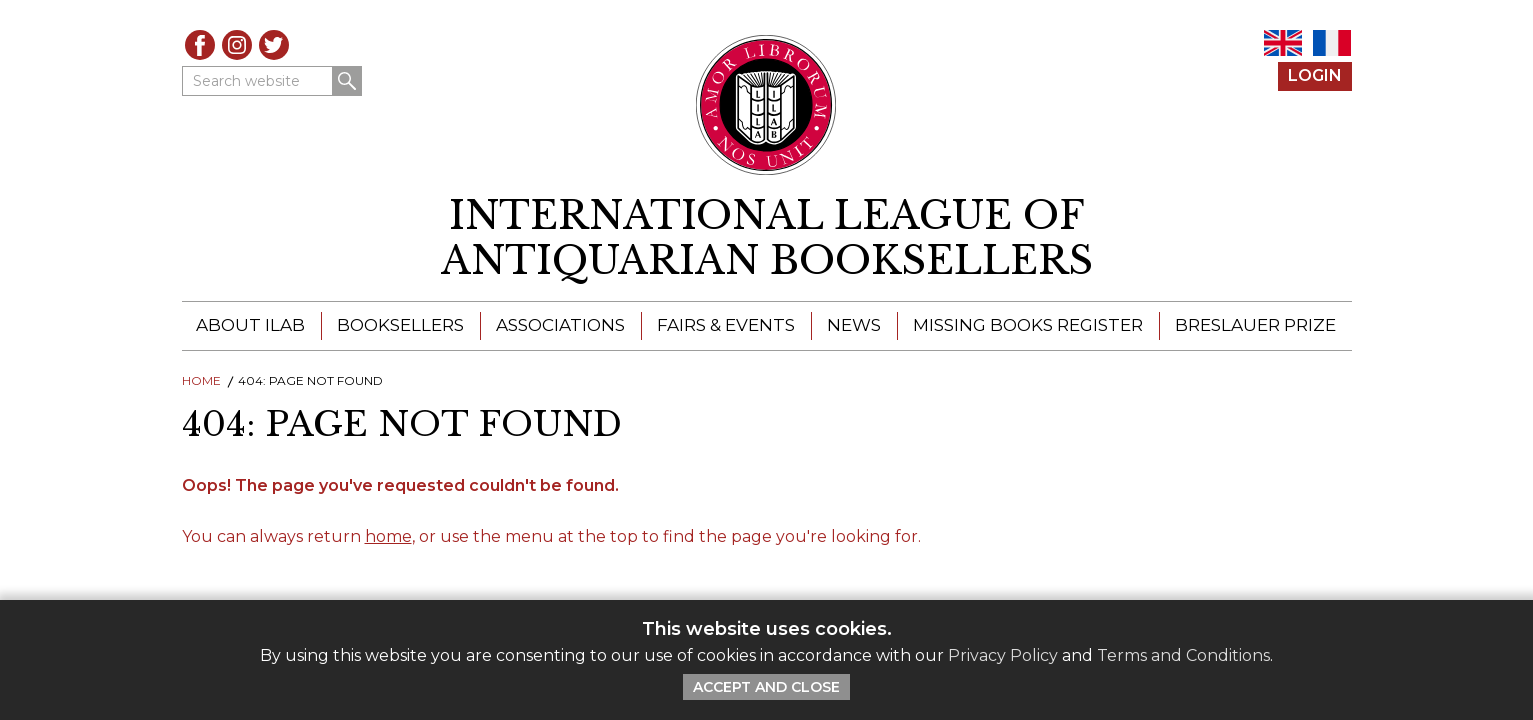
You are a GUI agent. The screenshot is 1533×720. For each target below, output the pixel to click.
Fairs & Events (726, 325)
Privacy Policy (1003, 655)
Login (1315, 75)
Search (347, 81)
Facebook (200, 45)
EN (1283, 43)
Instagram (237, 45)
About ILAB (250, 325)
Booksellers (400, 325)
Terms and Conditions (1183, 655)
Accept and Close (766, 687)
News (854, 325)
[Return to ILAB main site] (766, 105)
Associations (560, 325)
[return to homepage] (767, 238)
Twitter (274, 45)
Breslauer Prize (1255, 325)
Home (201, 380)
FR (1332, 43)
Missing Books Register (1028, 325)
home (388, 536)
